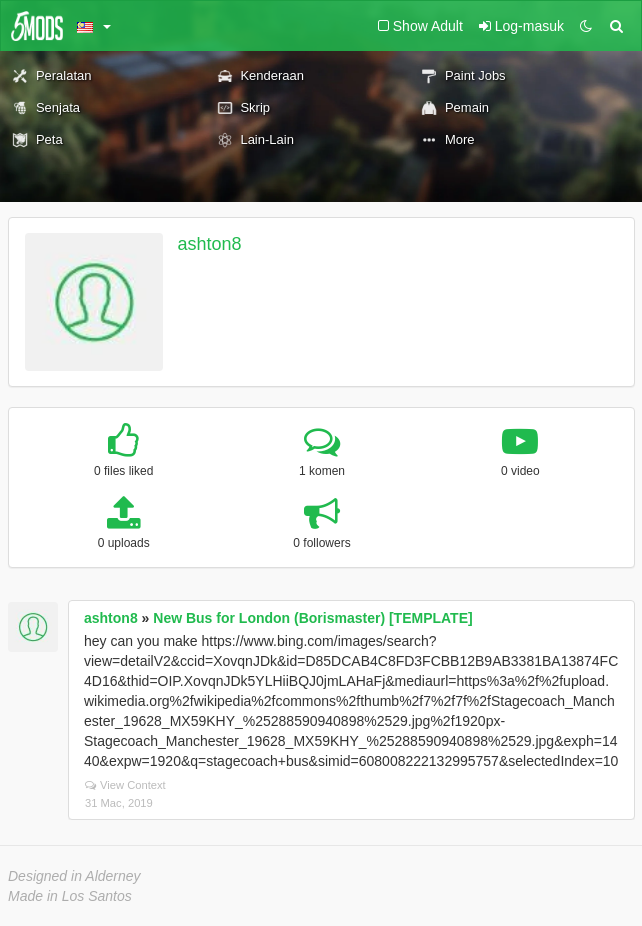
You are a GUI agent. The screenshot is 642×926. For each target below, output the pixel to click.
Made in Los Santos (70, 896)
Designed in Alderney (74, 876)
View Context (125, 785)
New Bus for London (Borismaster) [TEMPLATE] (312, 618)
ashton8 (210, 244)
